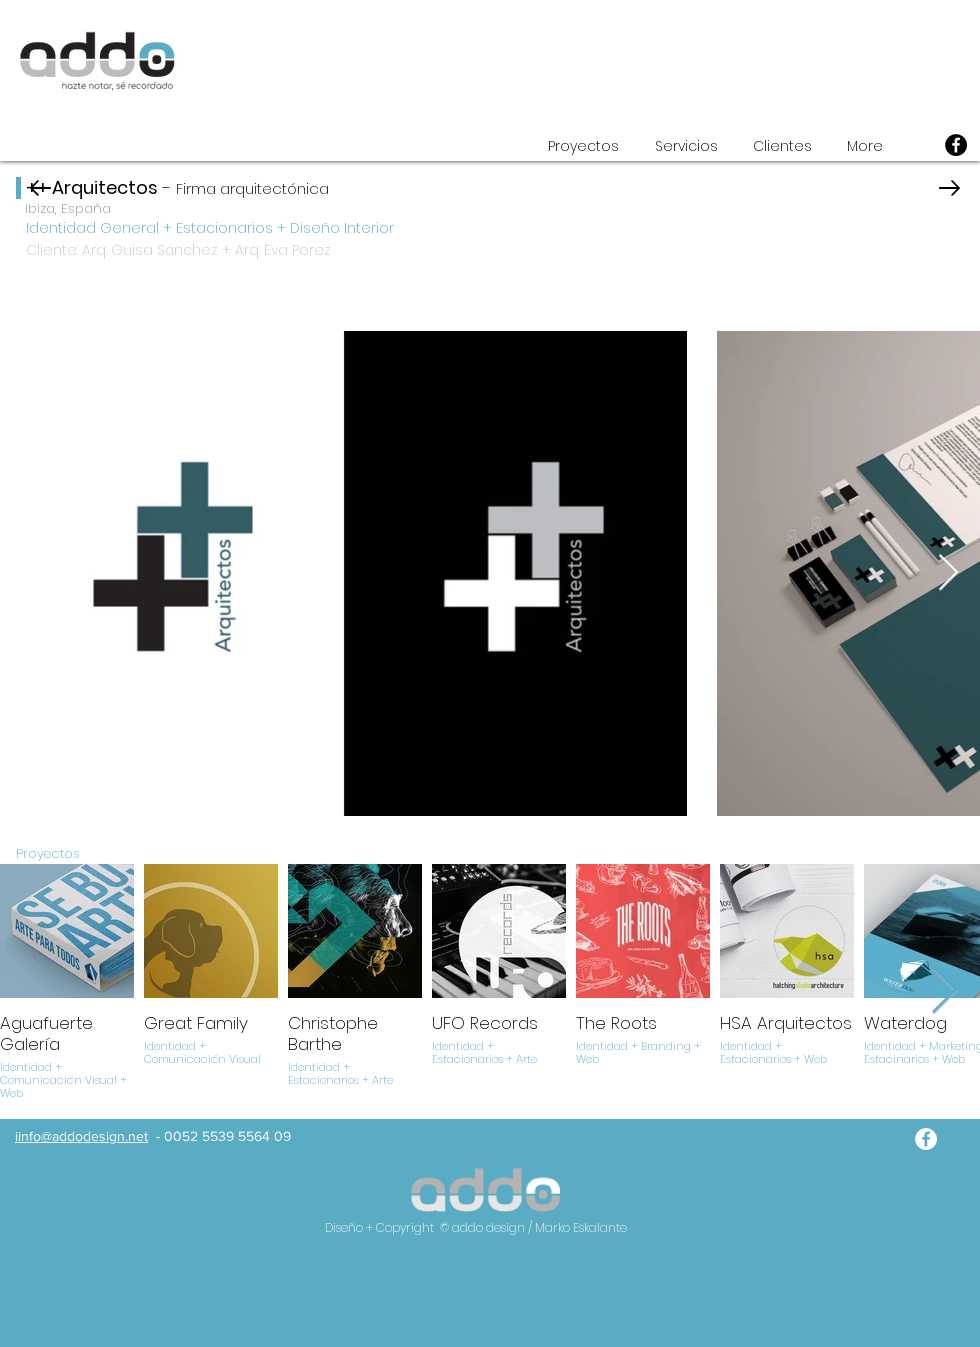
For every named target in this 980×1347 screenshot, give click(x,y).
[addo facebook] (926, 1139)
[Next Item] (948, 573)
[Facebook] (956, 145)
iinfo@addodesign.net (81, 1136)
